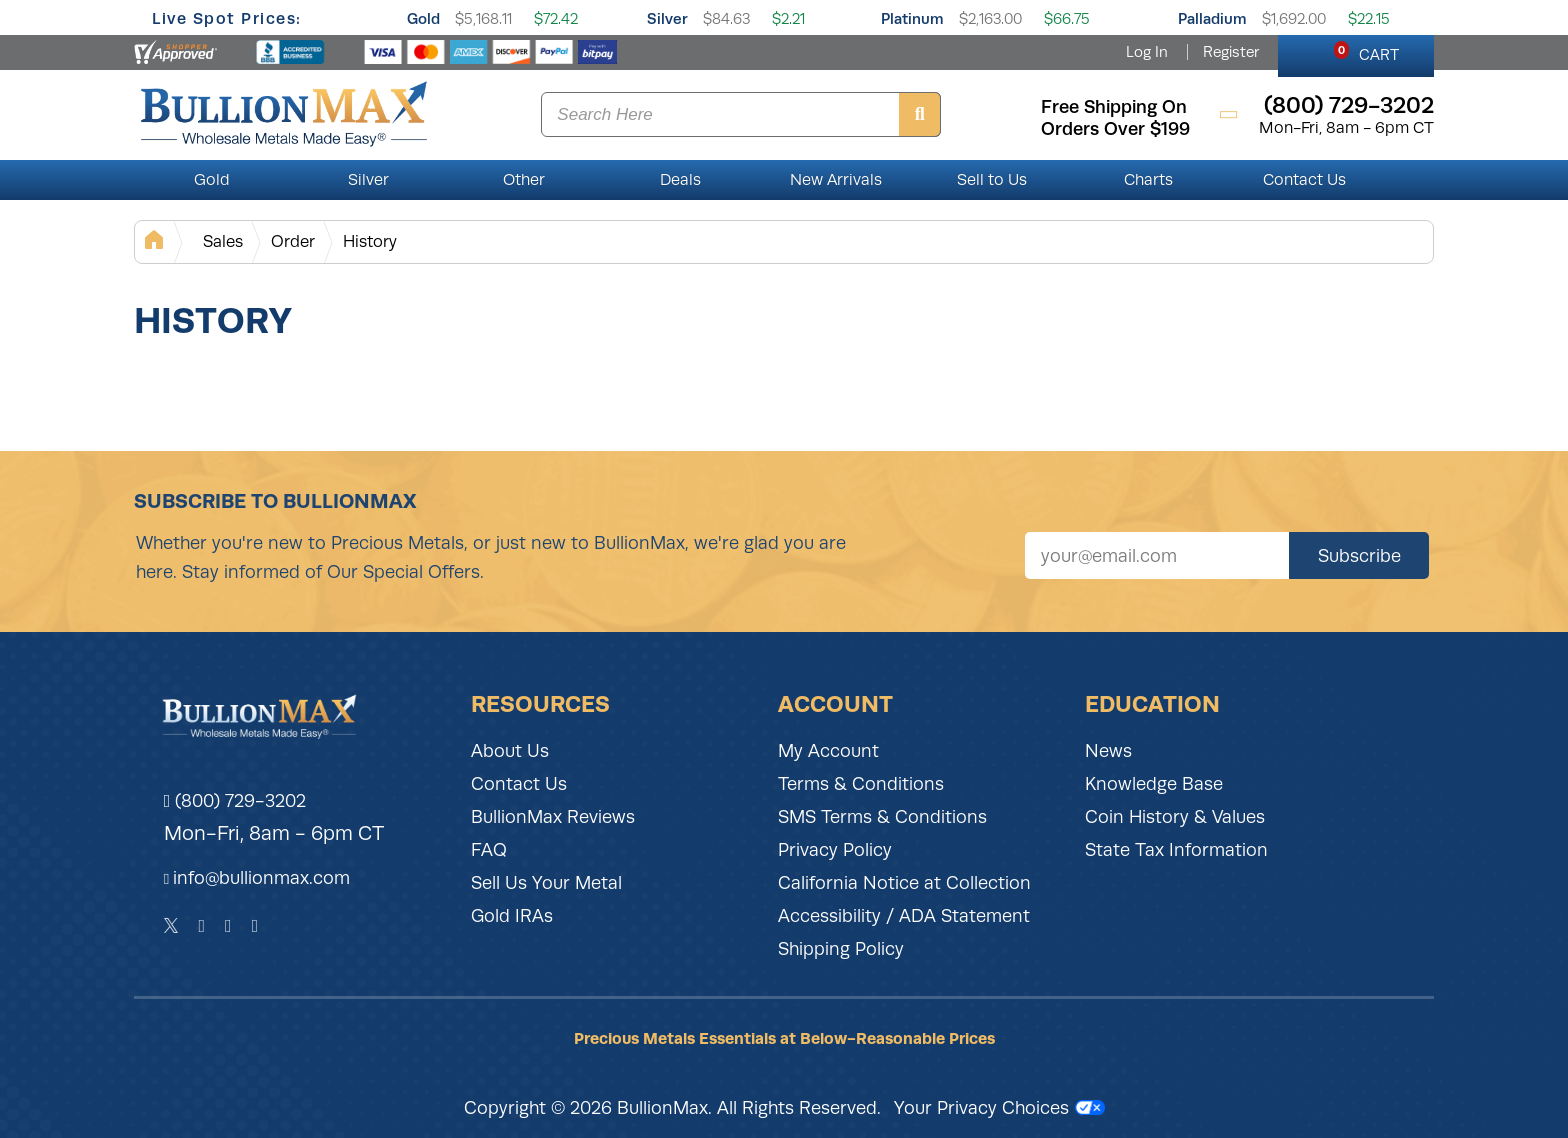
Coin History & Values (1175, 817)
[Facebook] (201, 926)
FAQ (489, 850)
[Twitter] (171, 926)
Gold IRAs (512, 916)
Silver (667, 18)
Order (293, 241)
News (1108, 751)
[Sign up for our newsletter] (1157, 555)
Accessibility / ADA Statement (904, 916)
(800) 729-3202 (235, 801)
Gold (423, 18)
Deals (680, 180)
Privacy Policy (835, 850)
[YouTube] (255, 926)
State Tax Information (1176, 850)
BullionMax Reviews (553, 817)
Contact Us (1304, 180)
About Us (510, 751)
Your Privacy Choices (999, 1108)
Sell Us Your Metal (546, 883)
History (370, 241)
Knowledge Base (1154, 784)
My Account (828, 751)
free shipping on (1114, 107)
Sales (223, 241)
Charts (1148, 180)
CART (1366, 52)
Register (1231, 52)
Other (524, 180)
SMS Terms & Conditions (882, 817)
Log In (1147, 52)
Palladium (1212, 18)
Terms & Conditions (861, 784)
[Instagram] (228, 926)
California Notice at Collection (904, 883)
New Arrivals (836, 180)
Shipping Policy (841, 949)
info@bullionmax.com (261, 878)
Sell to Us (992, 180)
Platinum (912, 18)
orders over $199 (1115, 129)
